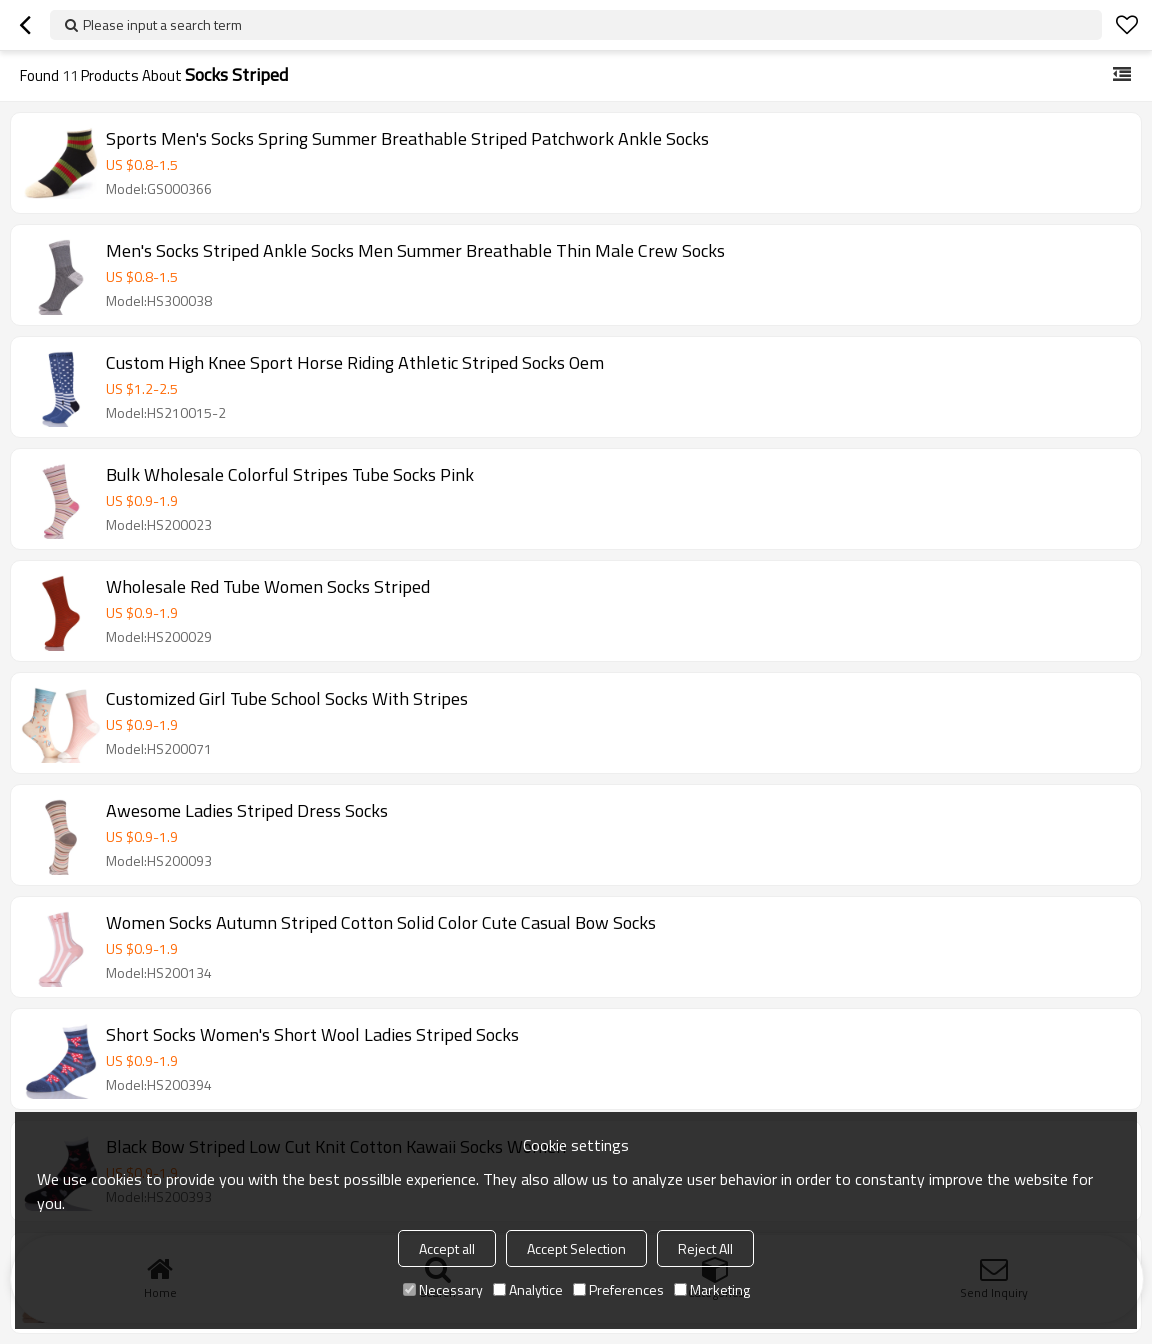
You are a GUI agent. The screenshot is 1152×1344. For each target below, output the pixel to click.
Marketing (712, 1289)
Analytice (528, 1289)
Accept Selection (576, 1248)
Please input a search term (162, 24)
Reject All (705, 1248)
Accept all (447, 1248)
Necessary (443, 1289)
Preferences (618, 1289)
